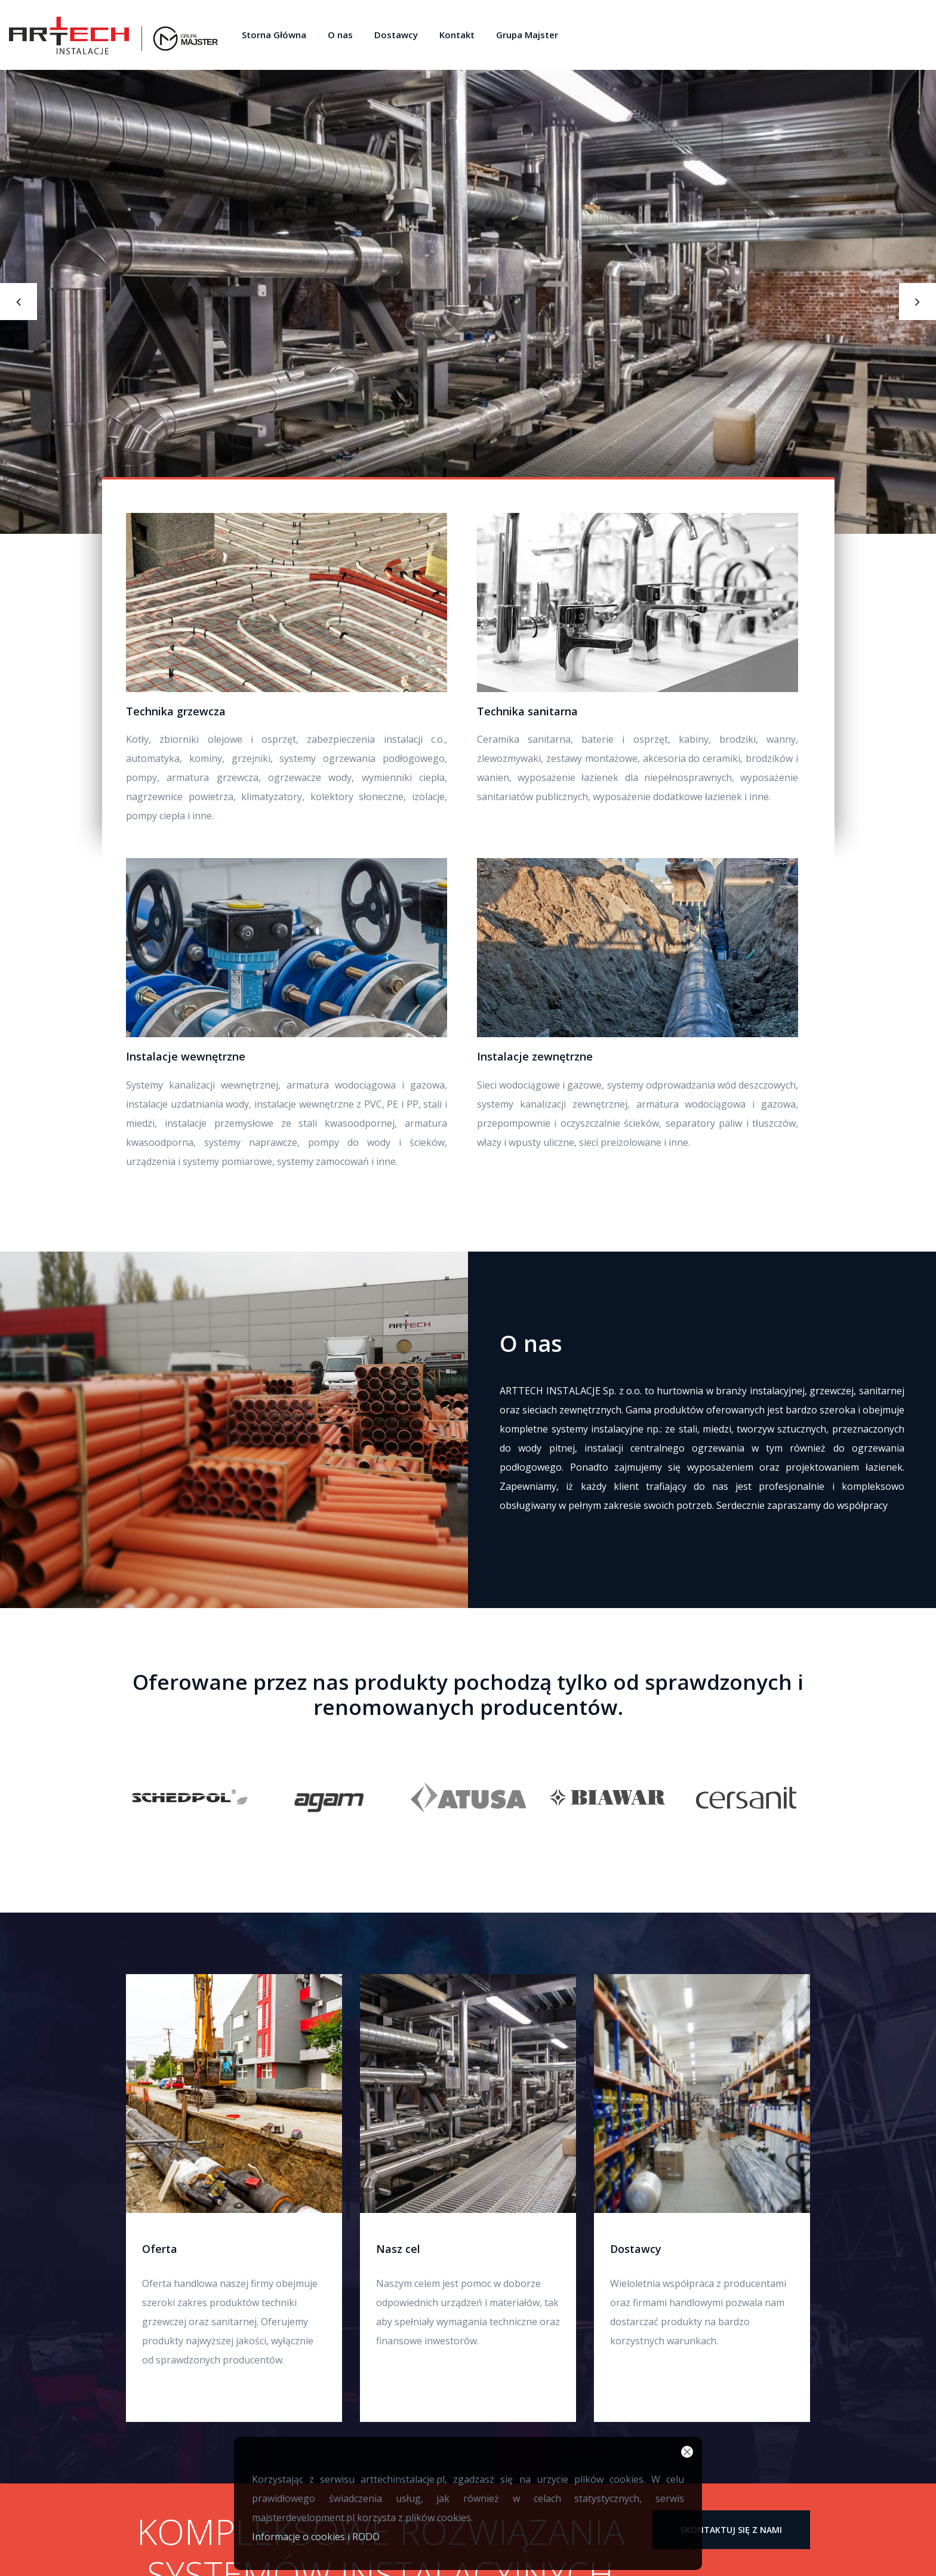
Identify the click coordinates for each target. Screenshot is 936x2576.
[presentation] (25, 301)
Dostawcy (396, 35)
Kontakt (457, 35)
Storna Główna (274, 35)
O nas (340, 35)
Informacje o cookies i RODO (316, 2536)
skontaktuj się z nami (731, 2529)
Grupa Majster (527, 35)
